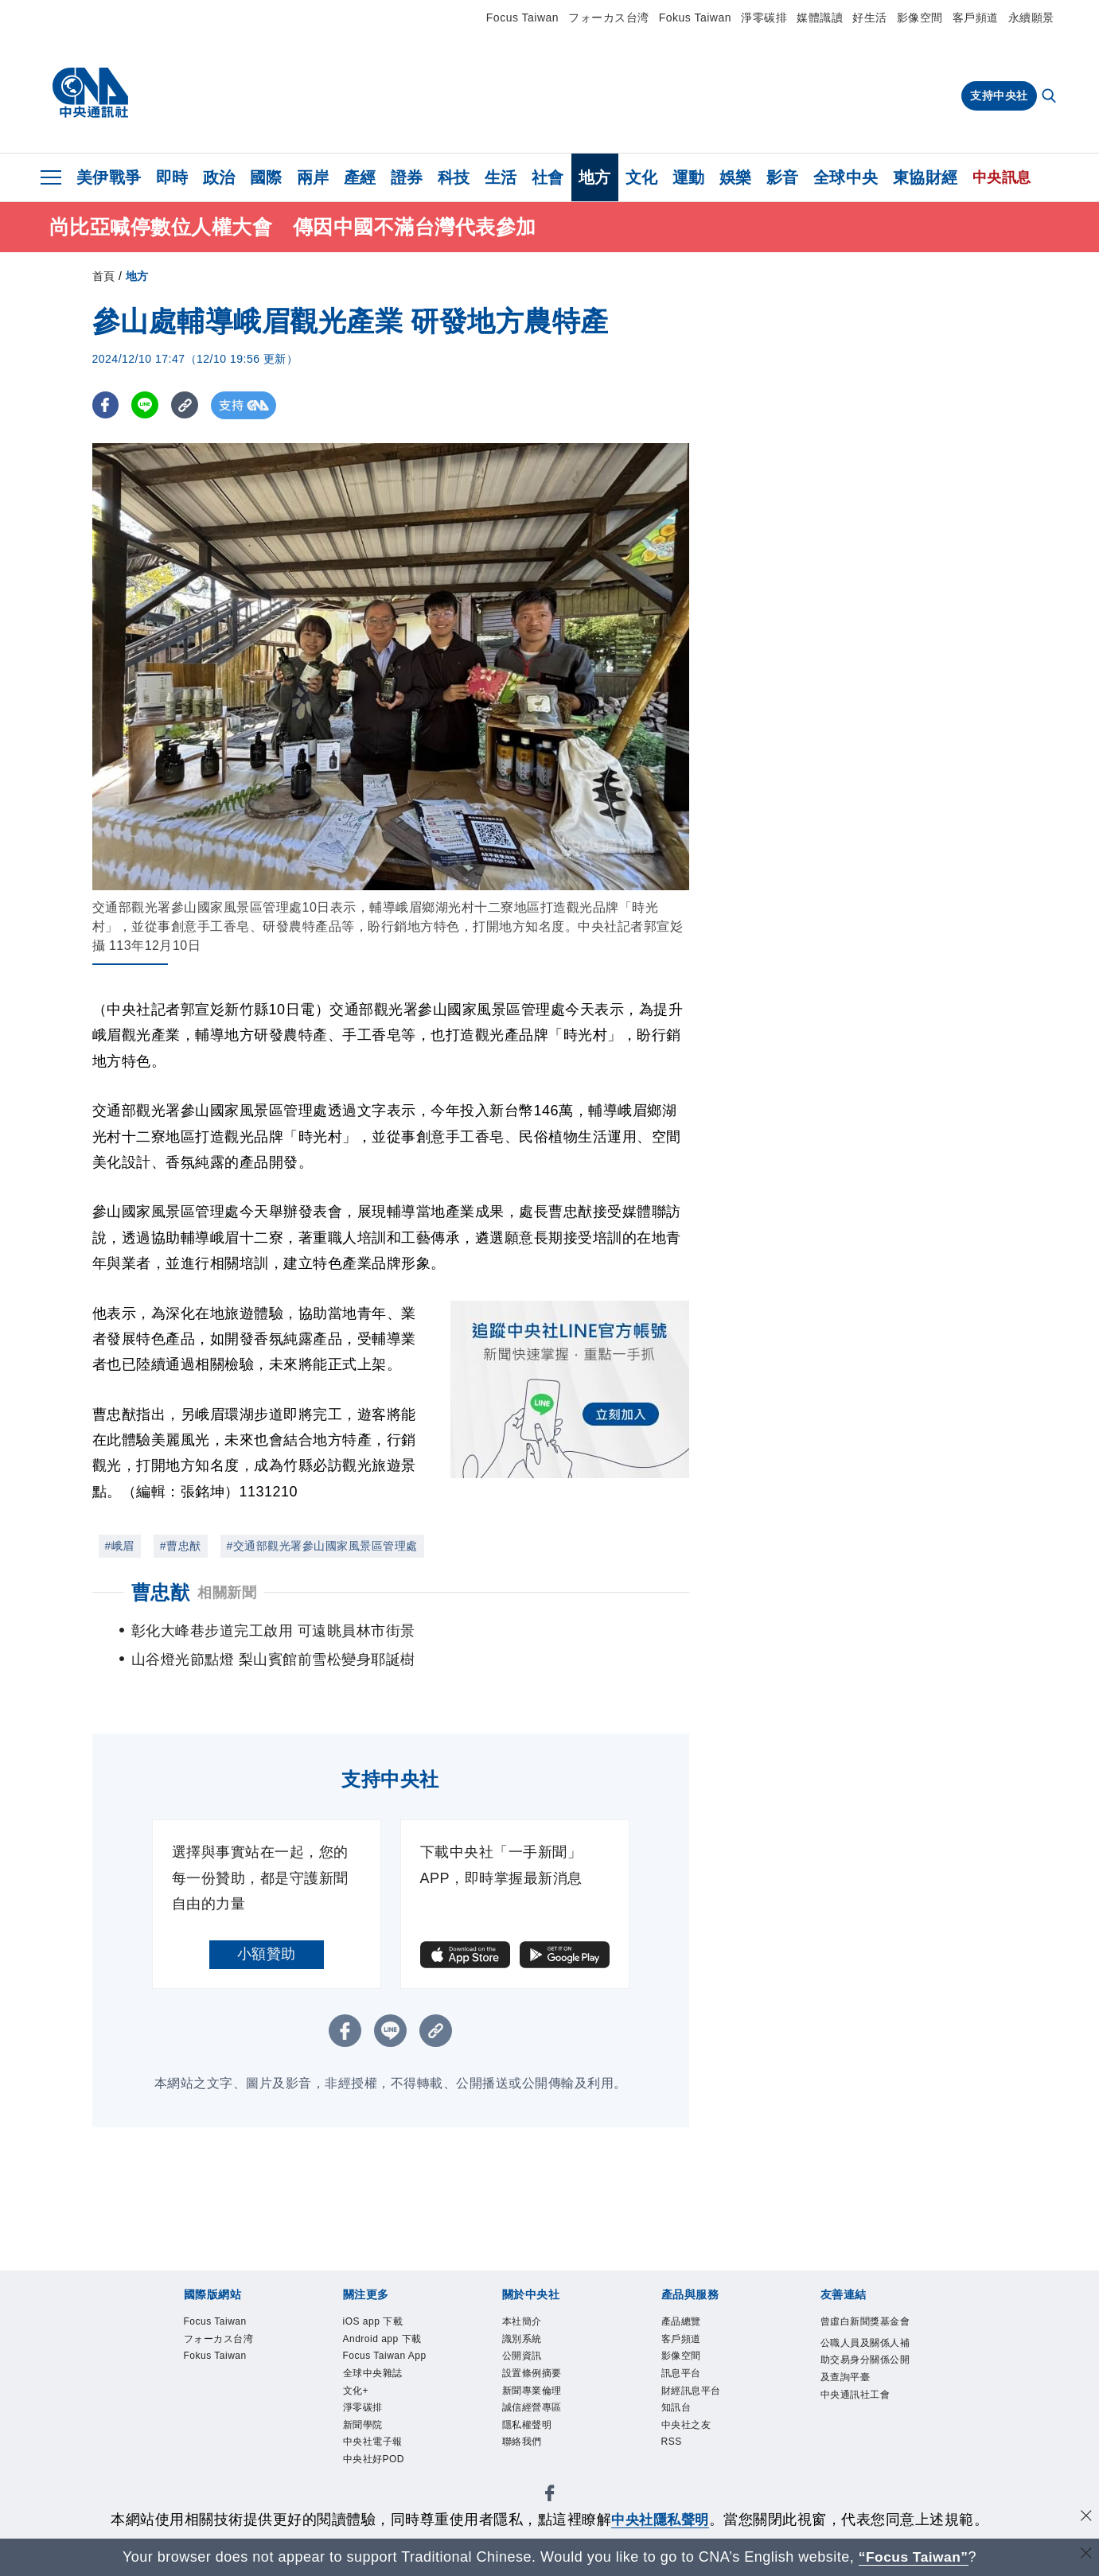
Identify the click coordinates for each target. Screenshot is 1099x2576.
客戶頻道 (976, 17)
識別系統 (523, 2341)
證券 (407, 177)
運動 (688, 177)
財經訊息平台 (693, 2397)
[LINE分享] (147, 405)
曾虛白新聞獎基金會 (863, 2332)
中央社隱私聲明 (660, 2519)
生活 (501, 177)
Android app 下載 (386, 2341)
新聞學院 (364, 2433)
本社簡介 (523, 2323)
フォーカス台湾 (608, 17)
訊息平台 (682, 2378)
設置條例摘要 (534, 2378)
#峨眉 (119, 1545)
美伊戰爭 (109, 177)
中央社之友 (688, 2433)
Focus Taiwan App (389, 2360)
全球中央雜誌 (375, 2378)
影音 (782, 177)
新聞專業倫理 (534, 2397)
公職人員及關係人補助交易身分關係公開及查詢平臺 (863, 2380)
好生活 (869, 17)
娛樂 (735, 177)
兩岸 (313, 177)
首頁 (103, 276)
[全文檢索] (1050, 97)
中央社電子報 (375, 2451)
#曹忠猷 (180, 1545)
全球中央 (846, 177)
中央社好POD (376, 2471)
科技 (454, 177)
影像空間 (920, 17)
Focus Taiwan (522, 17)
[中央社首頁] (90, 93)
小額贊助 (266, 1954)
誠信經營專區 (534, 2415)
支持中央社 (999, 95)
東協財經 (925, 177)
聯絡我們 (523, 2451)
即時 (172, 177)
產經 (360, 177)
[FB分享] (106, 405)
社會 (548, 177)
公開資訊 (523, 2360)
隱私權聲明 (529, 2433)
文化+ (357, 2397)
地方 (595, 177)
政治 (219, 177)
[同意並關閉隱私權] (1085, 2517)
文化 (641, 177)
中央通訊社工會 (858, 2418)
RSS (672, 2451)
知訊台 (677, 2415)
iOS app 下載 (376, 2323)
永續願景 (1031, 17)
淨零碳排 (764, 17)
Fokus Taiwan (695, 17)
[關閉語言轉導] (1085, 2555)
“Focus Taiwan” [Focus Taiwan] (913, 2557)
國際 (266, 177)
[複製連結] (187, 405)
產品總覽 (682, 2323)
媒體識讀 (820, 17)
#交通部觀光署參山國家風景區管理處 (322, 1545)
